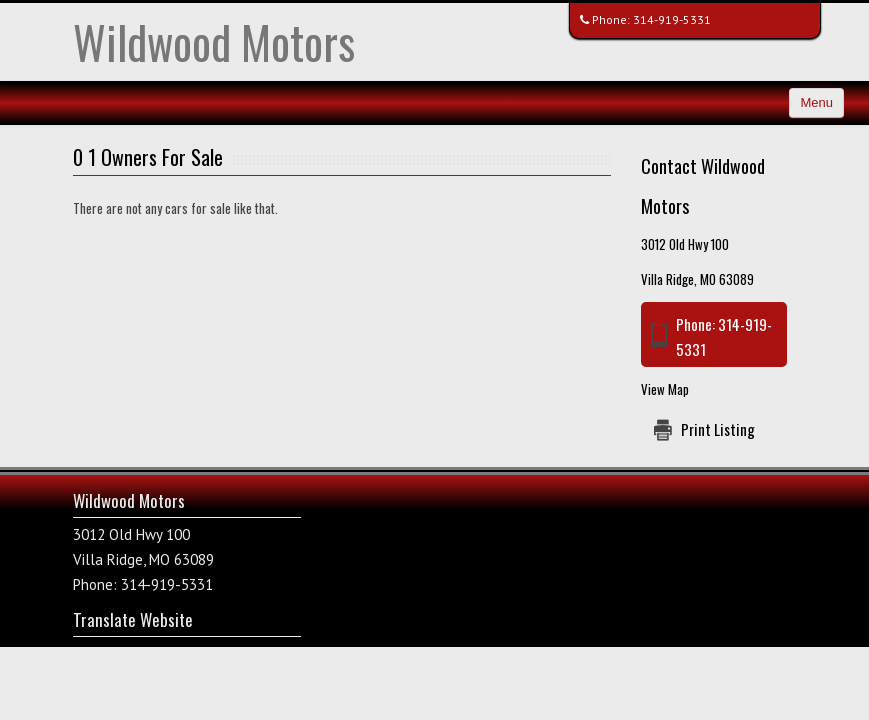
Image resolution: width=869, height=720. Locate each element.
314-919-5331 (672, 19)
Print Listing (718, 429)
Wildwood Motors (214, 41)
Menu (816, 102)
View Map (665, 389)
